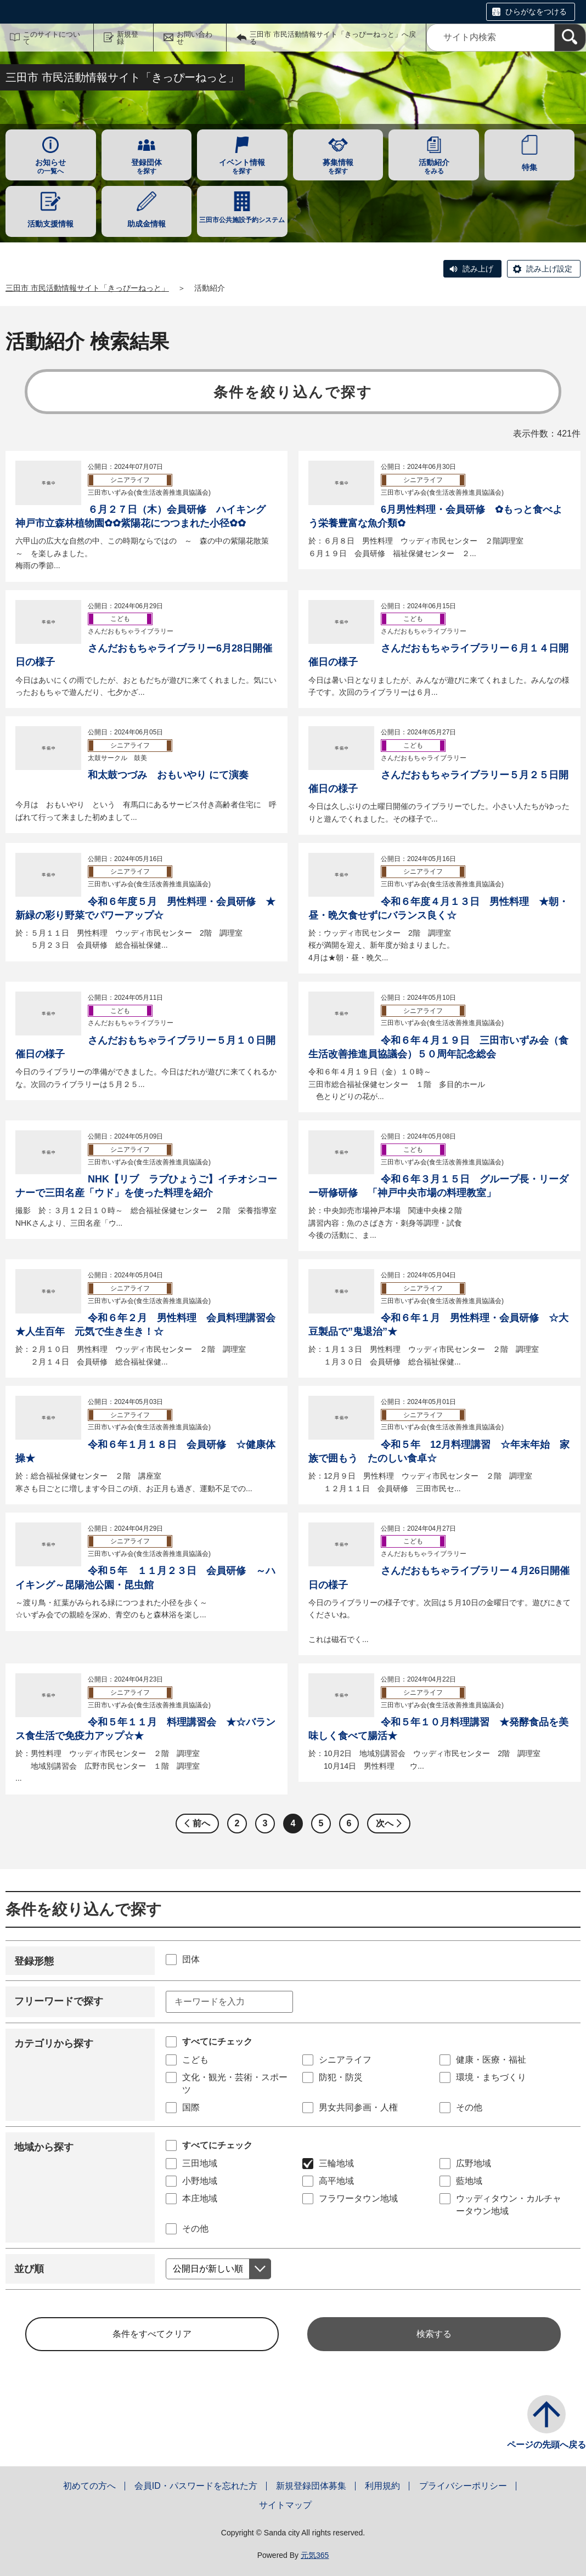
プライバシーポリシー (463, 2485)
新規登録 (127, 38)
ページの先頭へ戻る (546, 2444)
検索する (434, 2334)
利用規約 (382, 2485)
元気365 (315, 2555)
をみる (433, 166)
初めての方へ (89, 2485)
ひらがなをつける (536, 11)
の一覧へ (50, 166)
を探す (146, 166)
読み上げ (478, 268)
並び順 (29, 2268)
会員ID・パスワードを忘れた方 (195, 2485)
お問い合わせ (194, 38)
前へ (201, 1823)
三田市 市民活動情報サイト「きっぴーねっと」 (87, 288)
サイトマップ (285, 2505)
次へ (384, 1823)
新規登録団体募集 (311, 2485)
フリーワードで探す (58, 2001)
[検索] (570, 38)
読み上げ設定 (549, 268)
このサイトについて (51, 38)
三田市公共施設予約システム (242, 220)
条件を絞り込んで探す (293, 392)
